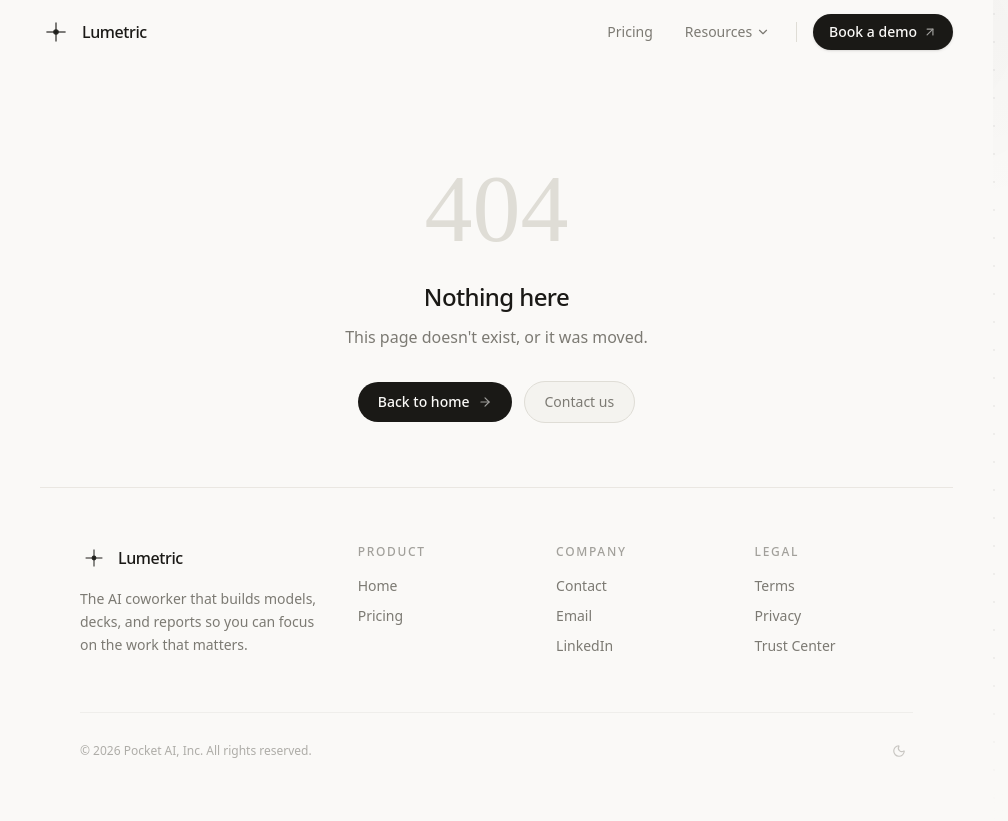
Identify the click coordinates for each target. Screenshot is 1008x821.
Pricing (629, 31)
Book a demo (883, 31)
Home (378, 585)
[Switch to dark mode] (899, 751)
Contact (581, 585)
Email (574, 615)
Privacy (778, 615)
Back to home (435, 401)
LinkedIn (592, 645)
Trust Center (803, 645)
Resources (727, 31)
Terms (775, 585)
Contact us (580, 401)
